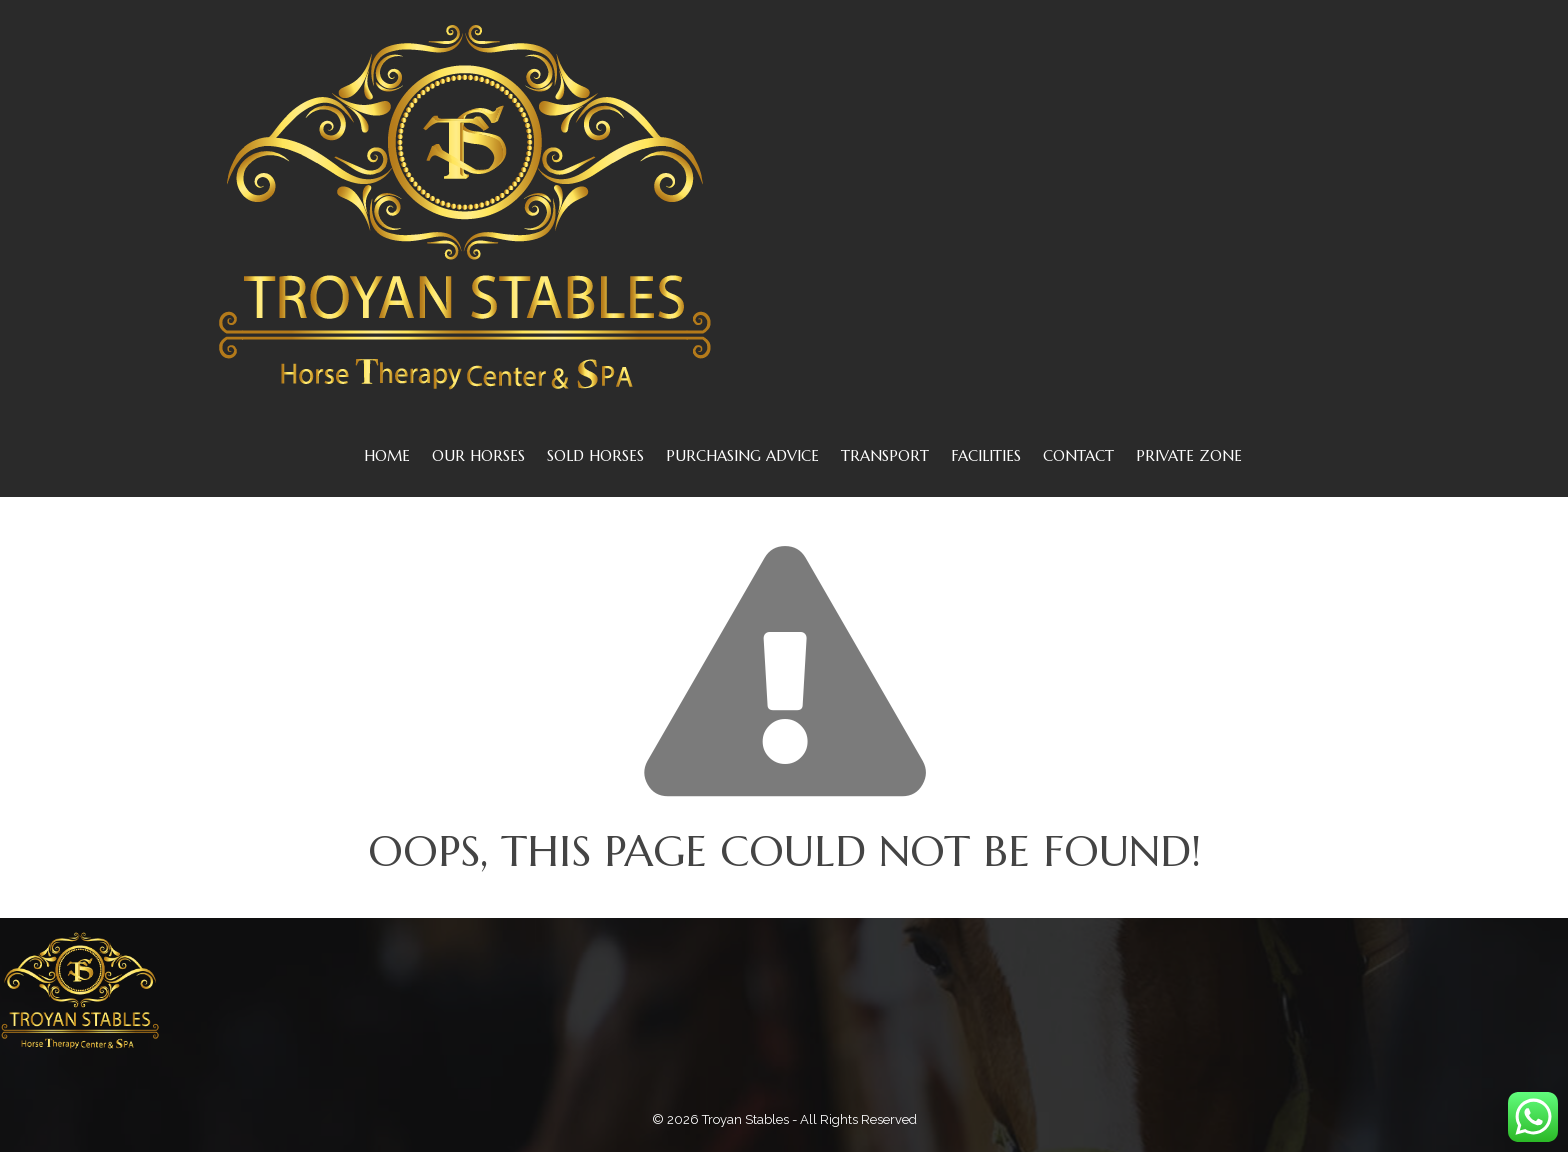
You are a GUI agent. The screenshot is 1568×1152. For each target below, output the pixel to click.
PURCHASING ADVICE (742, 455)
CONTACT (1078, 455)
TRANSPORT (885, 455)
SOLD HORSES (595, 455)
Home (387, 455)
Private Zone (1189, 455)
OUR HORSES (478, 455)
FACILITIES (986, 455)
